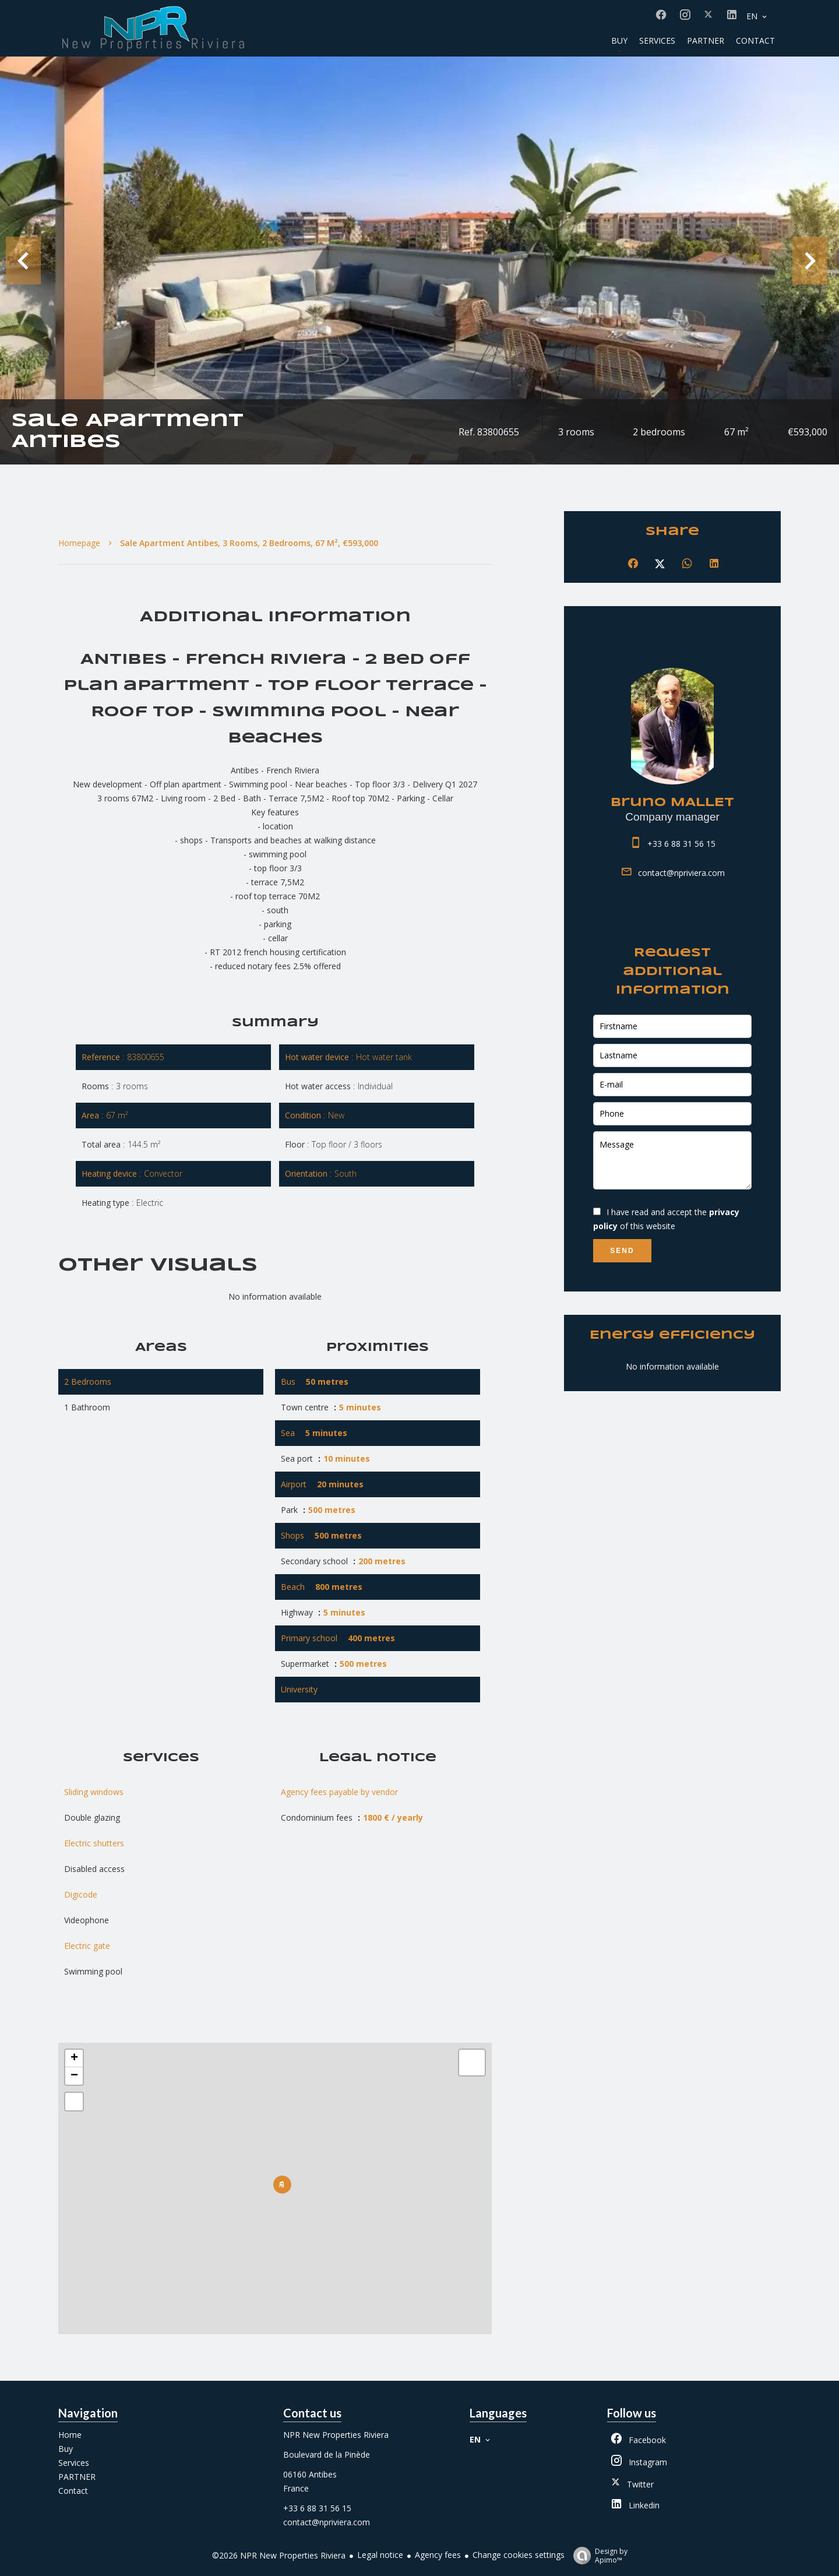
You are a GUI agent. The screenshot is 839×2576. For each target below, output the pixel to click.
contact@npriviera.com (681, 872)
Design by (597, 2555)
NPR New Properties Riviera (336, 2434)
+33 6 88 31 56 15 (681, 843)
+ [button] (74, 2058)
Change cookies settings (519, 2554)
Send (622, 1251)
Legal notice (380, 2554)
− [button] (74, 2076)
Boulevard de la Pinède (326, 2454)
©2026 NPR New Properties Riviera (279, 2555)
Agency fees (438, 2554)
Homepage (79, 542)
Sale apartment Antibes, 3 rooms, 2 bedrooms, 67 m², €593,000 (249, 542)
